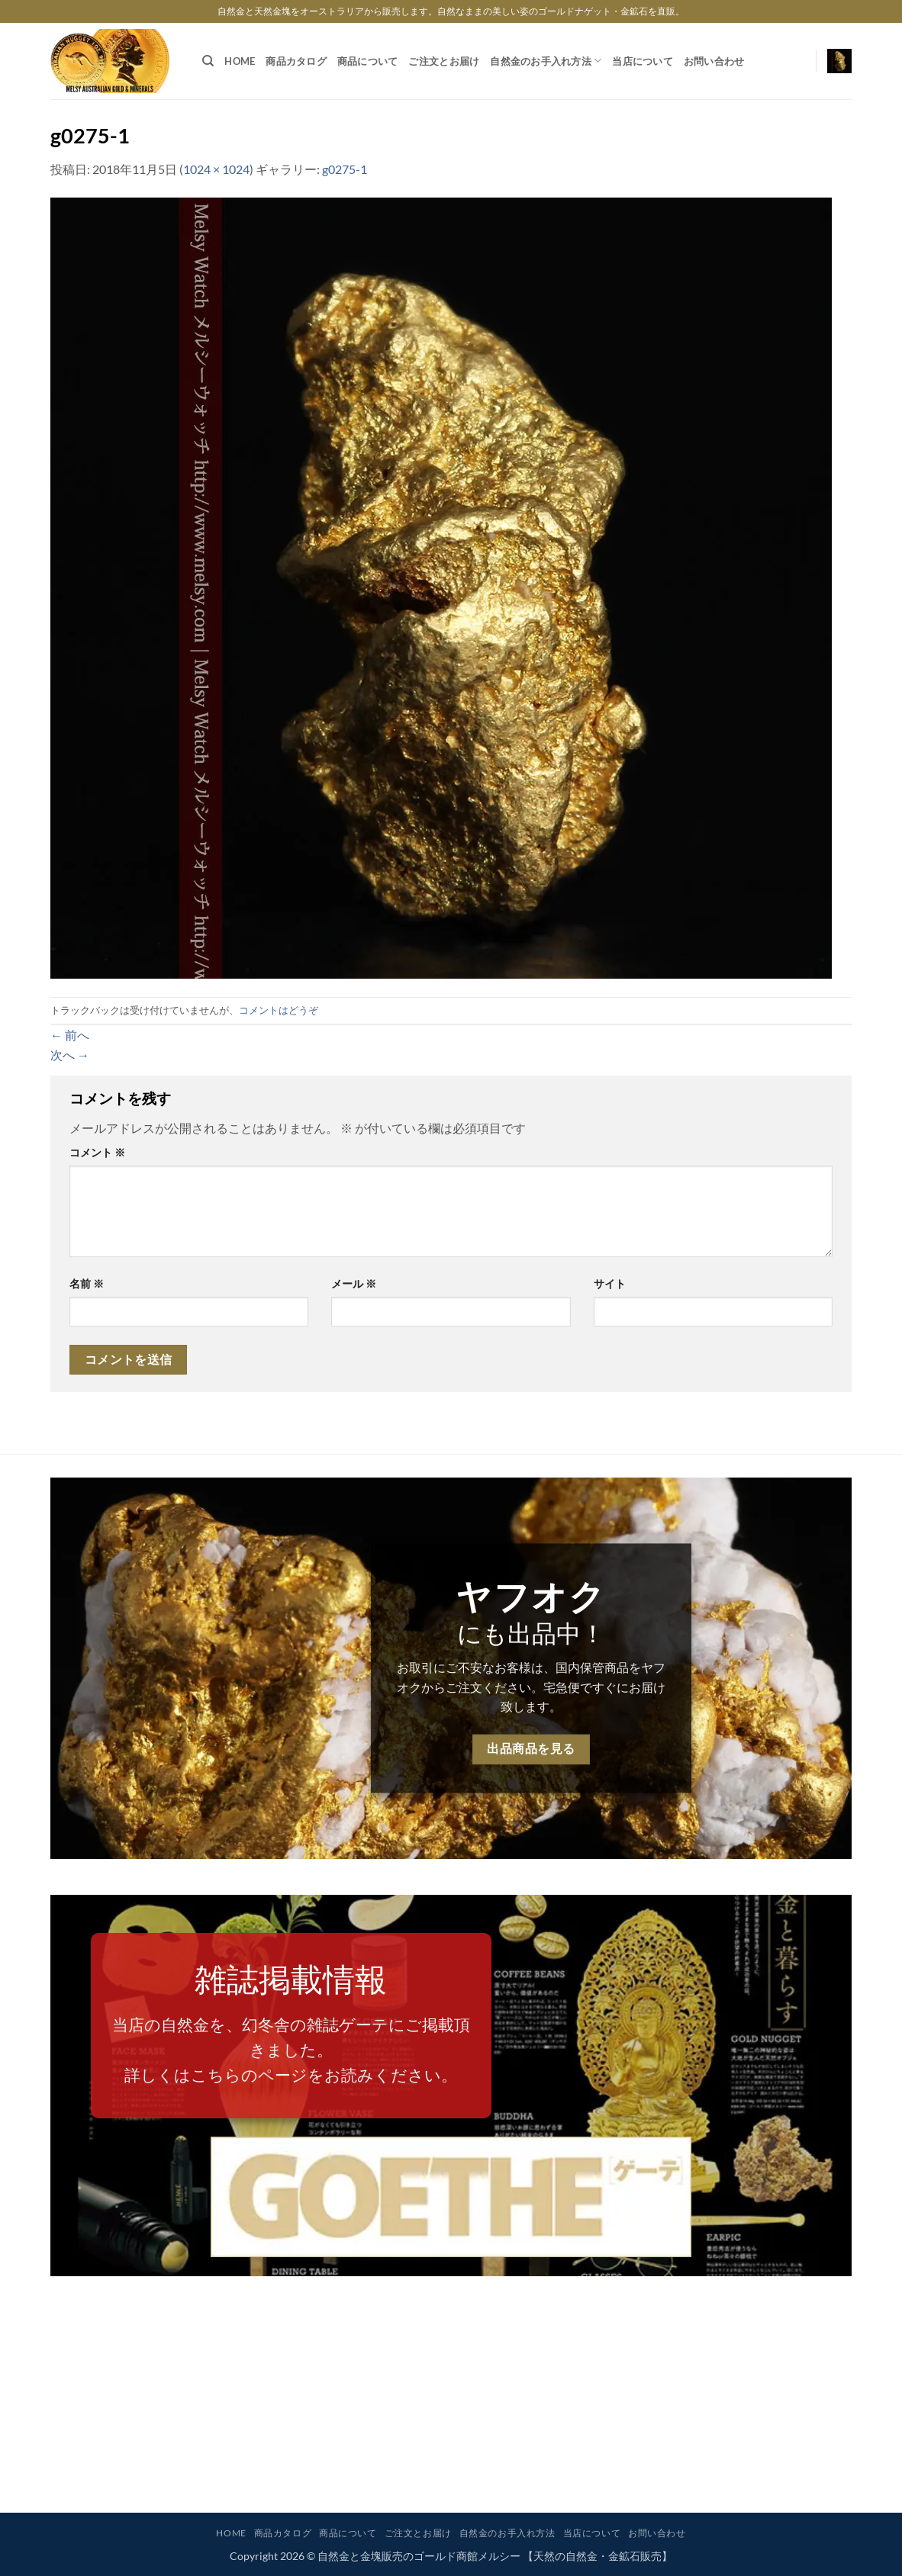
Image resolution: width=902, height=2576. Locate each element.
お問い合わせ (714, 61)
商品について (367, 61)
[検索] (208, 61)
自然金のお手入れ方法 (545, 60)
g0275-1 (344, 169)
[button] (839, 61)
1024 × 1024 (216, 169)
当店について (642, 61)
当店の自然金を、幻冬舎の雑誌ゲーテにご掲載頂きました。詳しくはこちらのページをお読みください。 (291, 2050)
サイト (610, 1283)
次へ (69, 1054)
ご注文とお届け (443, 61)
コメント (97, 1152)
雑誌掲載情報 (291, 1979)
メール (353, 1283)
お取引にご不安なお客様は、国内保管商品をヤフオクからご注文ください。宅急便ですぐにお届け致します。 (531, 1686)
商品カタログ (296, 61)
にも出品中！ (531, 1633)
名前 (86, 1283)
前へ (69, 1035)
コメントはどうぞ (278, 1010)
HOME (239, 61)
